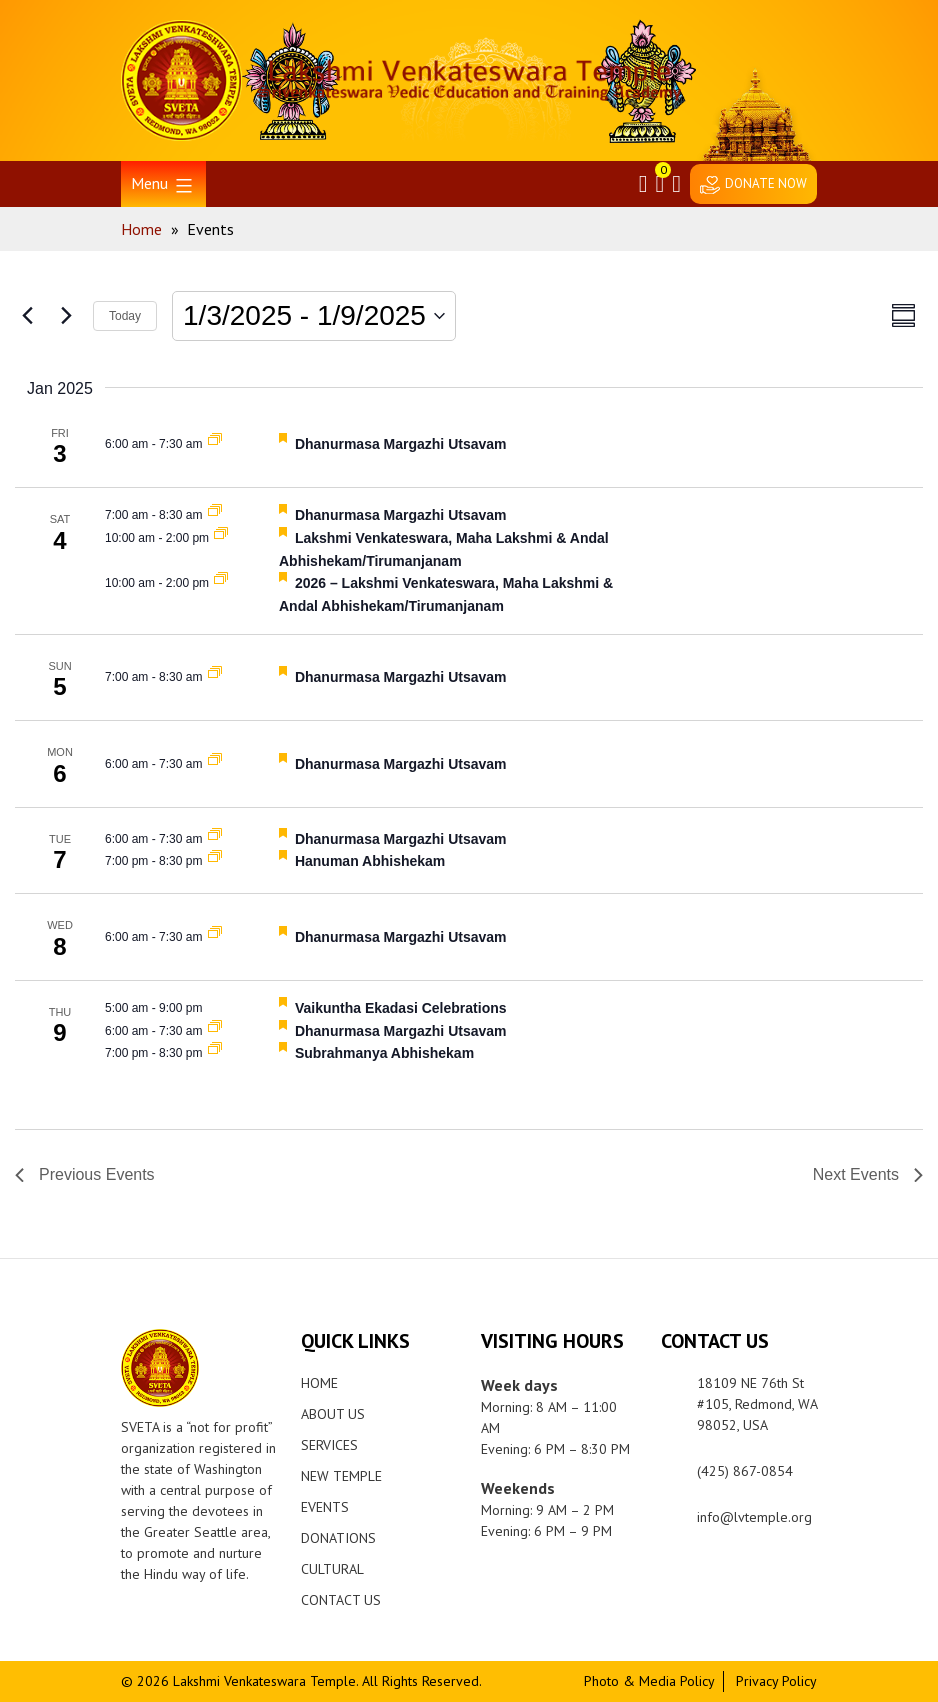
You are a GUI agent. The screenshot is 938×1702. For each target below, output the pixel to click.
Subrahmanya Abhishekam (384, 1053)
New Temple (341, 1476)
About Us (333, 1414)
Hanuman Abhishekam (370, 861)
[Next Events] (66, 316)
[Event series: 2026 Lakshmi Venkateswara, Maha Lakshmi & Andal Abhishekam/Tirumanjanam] (221, 538)
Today (125, 316)
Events (325, 1507)
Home (319, 1383)
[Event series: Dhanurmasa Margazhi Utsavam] (215, 444)
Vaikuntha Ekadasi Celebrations (401, 1008)
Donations (338, 1538)
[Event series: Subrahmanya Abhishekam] (215, 1053)
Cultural (332, 1569)
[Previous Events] (27, 316)
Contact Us (341, 1600)
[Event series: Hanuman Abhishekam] (215, 861)
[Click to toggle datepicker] (314, 316)
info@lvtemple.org (754, 1517)
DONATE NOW (766, 183)
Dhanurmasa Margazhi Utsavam (401, 444)
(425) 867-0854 (745, 1471)
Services (329, 1445)
